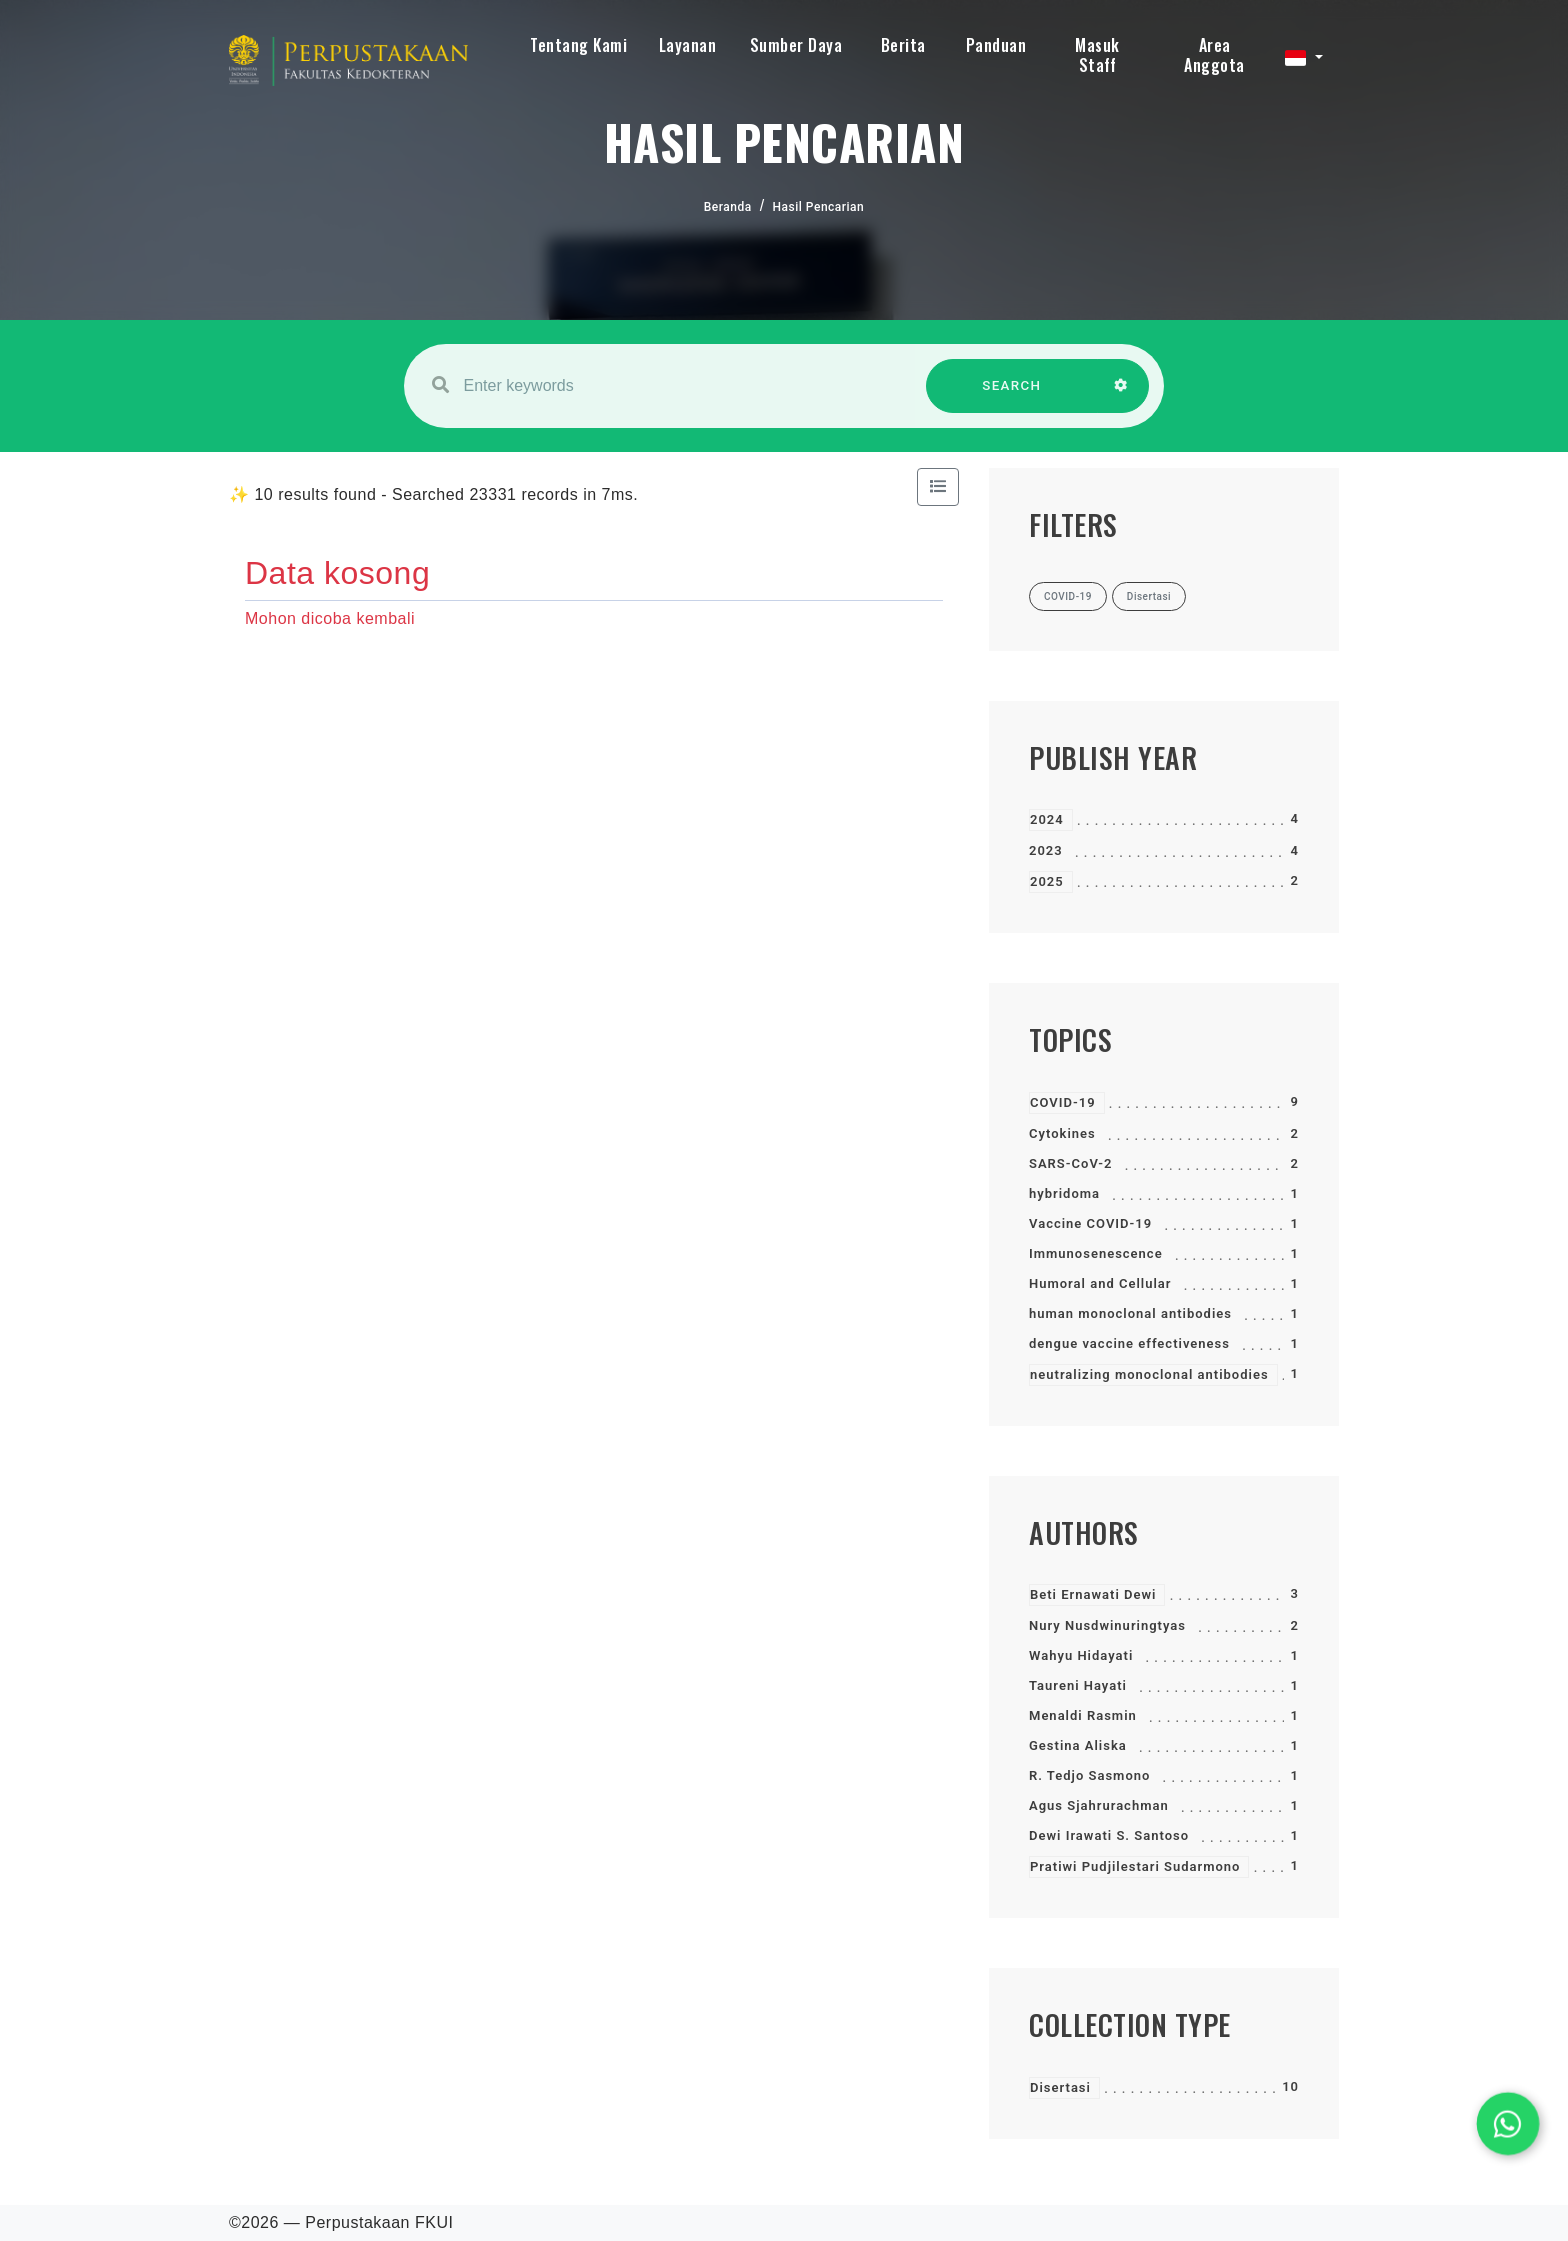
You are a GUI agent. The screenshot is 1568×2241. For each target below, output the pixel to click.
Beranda (728, 207)
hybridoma (1064, 1193)
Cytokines (1062, 1133)
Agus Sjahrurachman (1099, 1805)
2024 (1047, 819)
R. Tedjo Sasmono (1089, 1775)
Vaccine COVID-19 (1090, 1223)
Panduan (996, 45)
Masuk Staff (1097, 55)
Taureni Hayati (1078, 1685)
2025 (1047, 881)
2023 (1046, 850)
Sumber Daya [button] (796, 45)
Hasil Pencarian (819, 207)
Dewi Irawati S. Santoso (1109, 1835)
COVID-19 (1063, 1102)
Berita (903, 45)
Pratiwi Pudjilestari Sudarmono (1135, 1866)
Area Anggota (1214, 55)
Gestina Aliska (1078, 1745)
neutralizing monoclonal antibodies (1149, 1374)
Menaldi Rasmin (1083, 1715)
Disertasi (1060, 2087)
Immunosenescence (1096, 1253)
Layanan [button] (688, 45)
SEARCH (1012, 395)
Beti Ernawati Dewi (1093, 1594)
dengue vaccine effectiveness (1129, 1343)
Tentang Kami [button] (578, 45)
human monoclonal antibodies (1130, 1313)
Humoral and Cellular (1100, 1283)
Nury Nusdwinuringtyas (1107, 1625)
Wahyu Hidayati (1081, 1655)
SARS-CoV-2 (1070, 1163)
